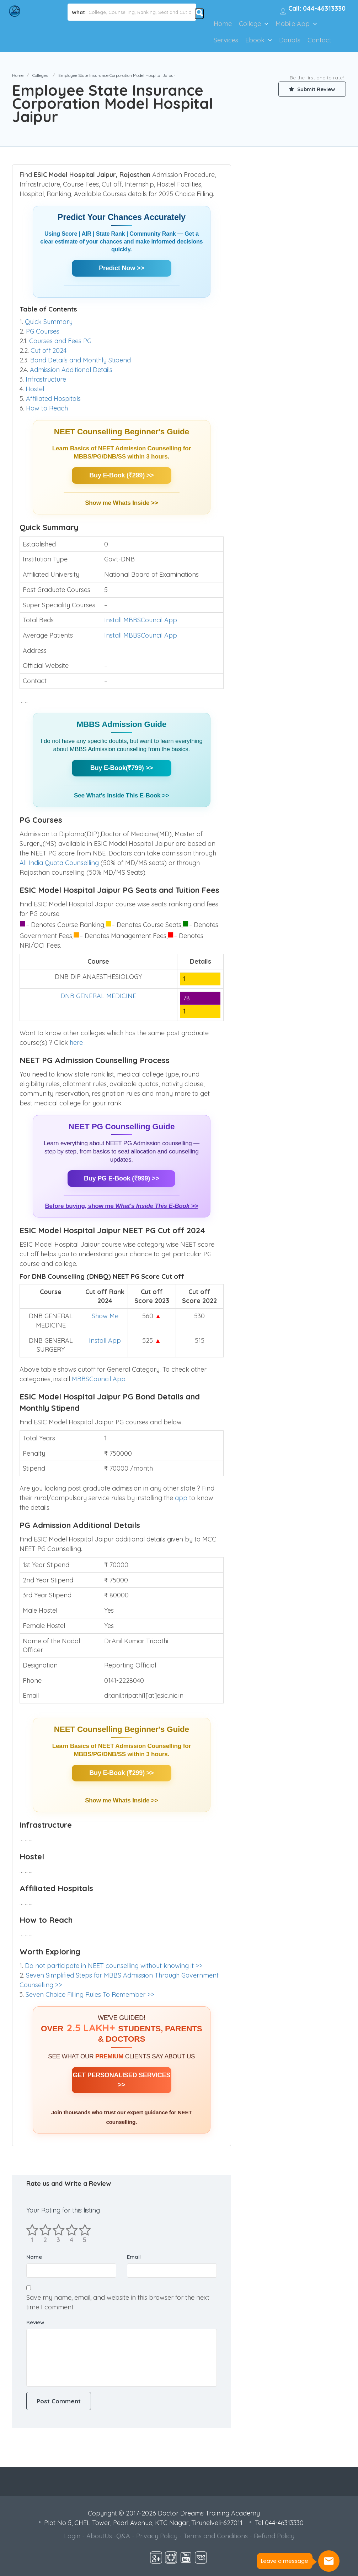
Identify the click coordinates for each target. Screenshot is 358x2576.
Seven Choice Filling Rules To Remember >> (90, 1994)
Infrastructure (46, 379)
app (182, 1498)
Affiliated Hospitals (53, 398)
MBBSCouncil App (98, 1379)
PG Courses (42, 331)
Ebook (255, 40)
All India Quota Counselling (59, 863)
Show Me (105, 1316)
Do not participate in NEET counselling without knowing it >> (114, 1966)
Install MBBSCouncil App (140, 620)
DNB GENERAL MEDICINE (98, 996)
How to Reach (47, 408)
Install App (105, 1340)
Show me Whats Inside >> (121, 502)
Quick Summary (49, 322)
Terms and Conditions (215, 2536)
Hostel (35, 389)
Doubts (289, 40)
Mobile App (293, 24)
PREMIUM (109, 2056)
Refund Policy (274, 2536)
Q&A (123, 2536)
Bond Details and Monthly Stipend (80, 360)
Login (72, 2536)
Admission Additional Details (71, 370)
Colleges (40, 75)
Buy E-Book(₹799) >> (121, 767)
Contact (319, 40)
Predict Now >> (121, 268)
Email (134, 2256)
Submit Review (312, 89)
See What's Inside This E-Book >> (121, 795)
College (250, 24)
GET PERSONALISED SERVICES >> (121, 2080)
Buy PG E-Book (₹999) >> (121, 1178)
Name (34, 2256)
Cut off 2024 (48, 350)
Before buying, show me (121, 1206)
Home (223, 24)
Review (35, 2322)
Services (226, 40)
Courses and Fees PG (60, 341)
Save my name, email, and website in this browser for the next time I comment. (117, 2302)
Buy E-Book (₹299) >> (121, 475)
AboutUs (99, 2536)
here (77, 1042)
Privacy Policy (156, 2536)
